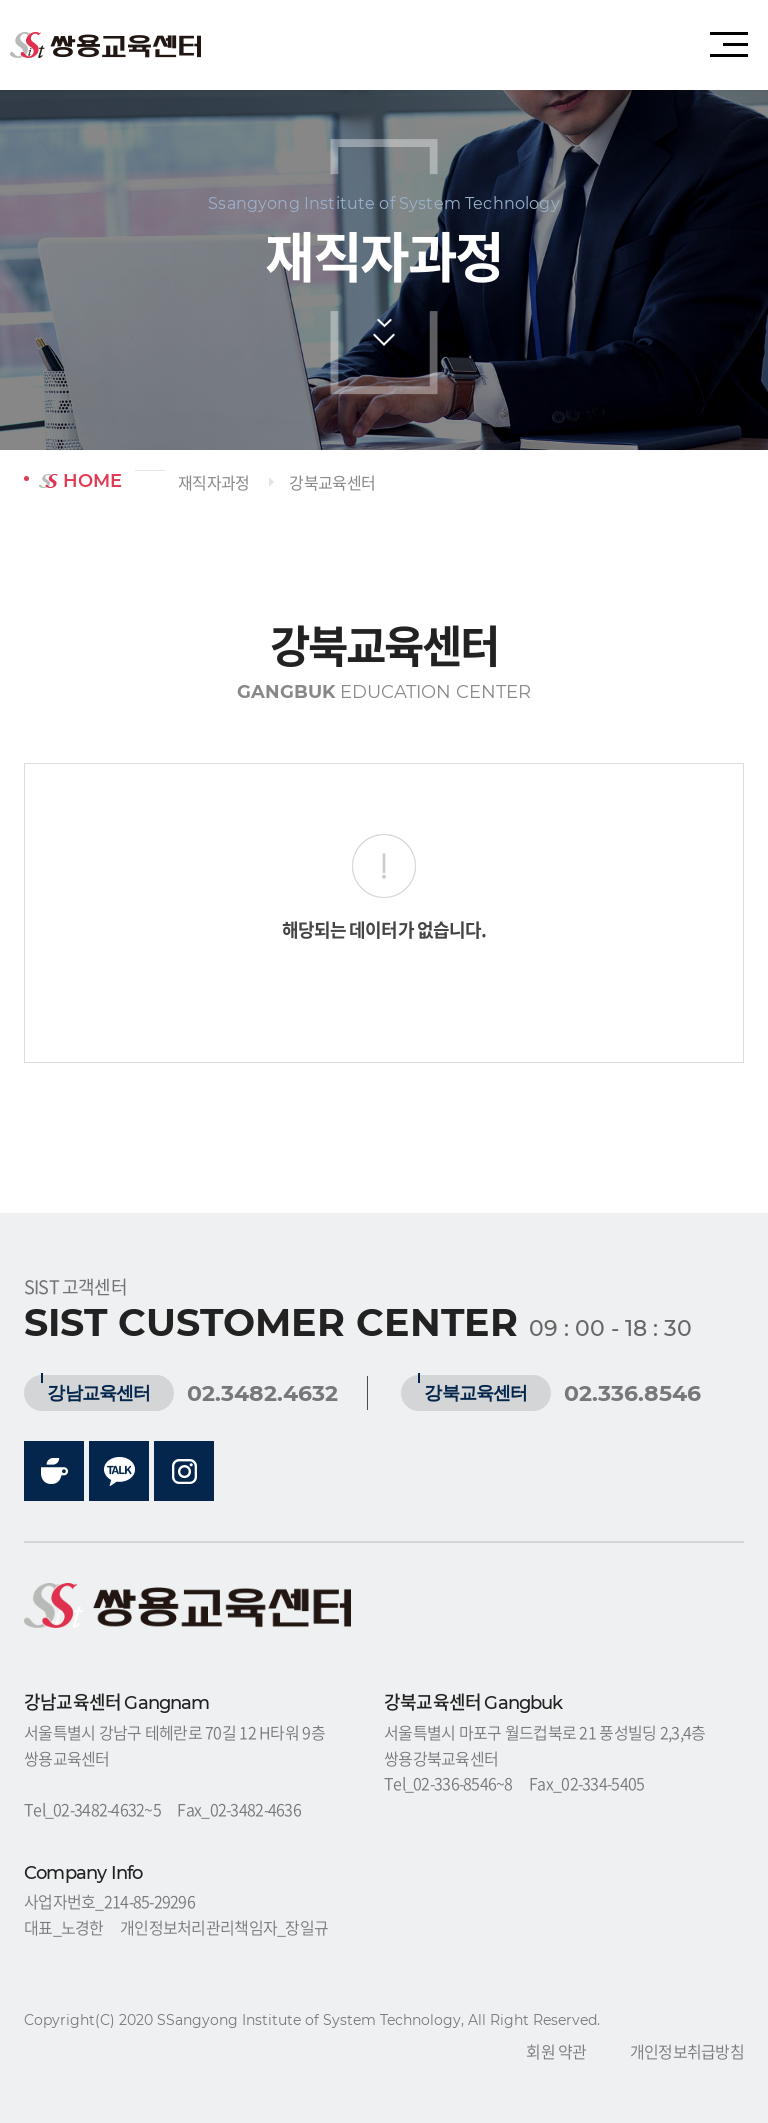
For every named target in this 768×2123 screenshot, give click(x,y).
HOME (80, 481)
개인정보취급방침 (687, 2051)
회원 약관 (556, 2051)
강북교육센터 (332, 482)
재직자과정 (213, 482)
